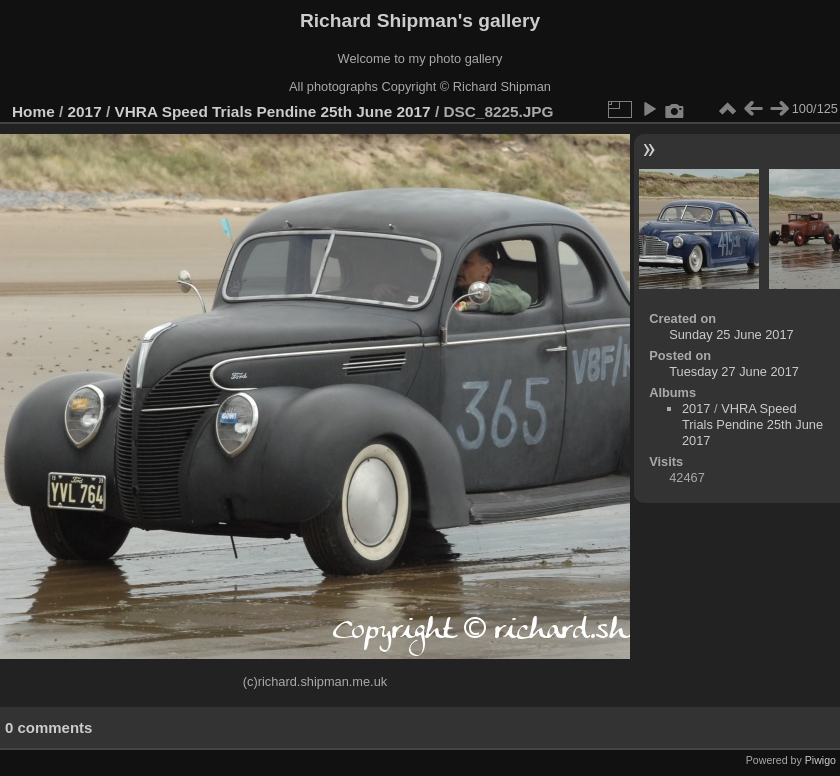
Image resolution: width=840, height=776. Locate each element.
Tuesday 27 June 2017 (734, 371)
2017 (85, 111)
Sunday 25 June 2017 (731, 334)
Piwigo (820, 760)
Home (33, 111)
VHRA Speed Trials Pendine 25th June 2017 (272, 111)
